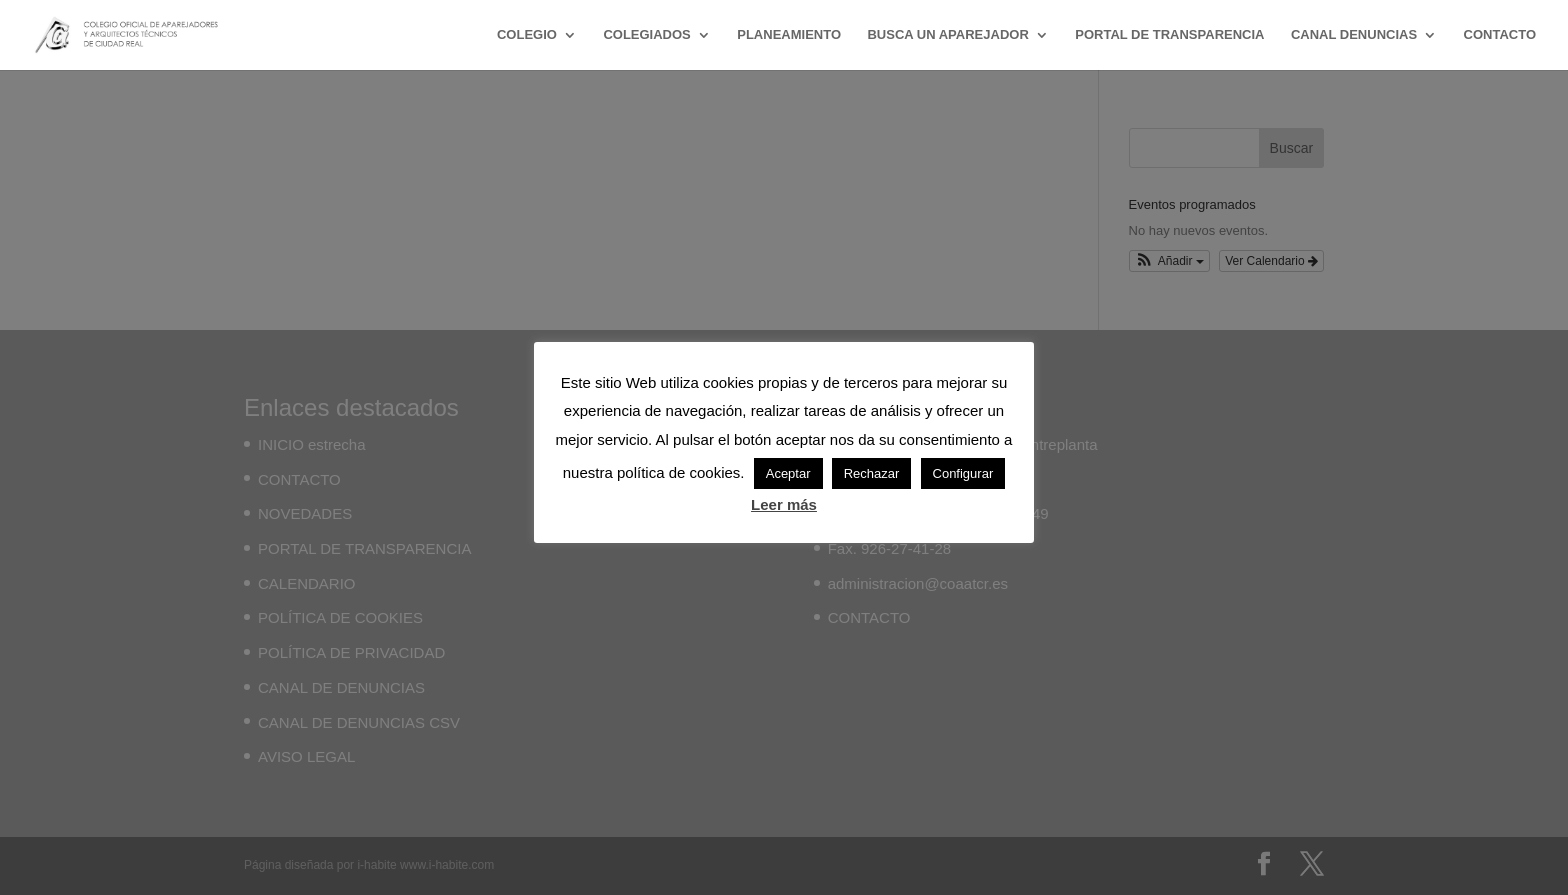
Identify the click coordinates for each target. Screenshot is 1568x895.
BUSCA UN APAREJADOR (947, 35)
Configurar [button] (963, 473)
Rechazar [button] (872, 473)
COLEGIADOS (646, 35)
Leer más (784, 504)
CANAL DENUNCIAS (1354, 35)
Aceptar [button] (788, 473)
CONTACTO (1500, 35)
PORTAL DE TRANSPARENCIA (1169, 35)
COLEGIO (527, 35)
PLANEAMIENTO (789, 35)
